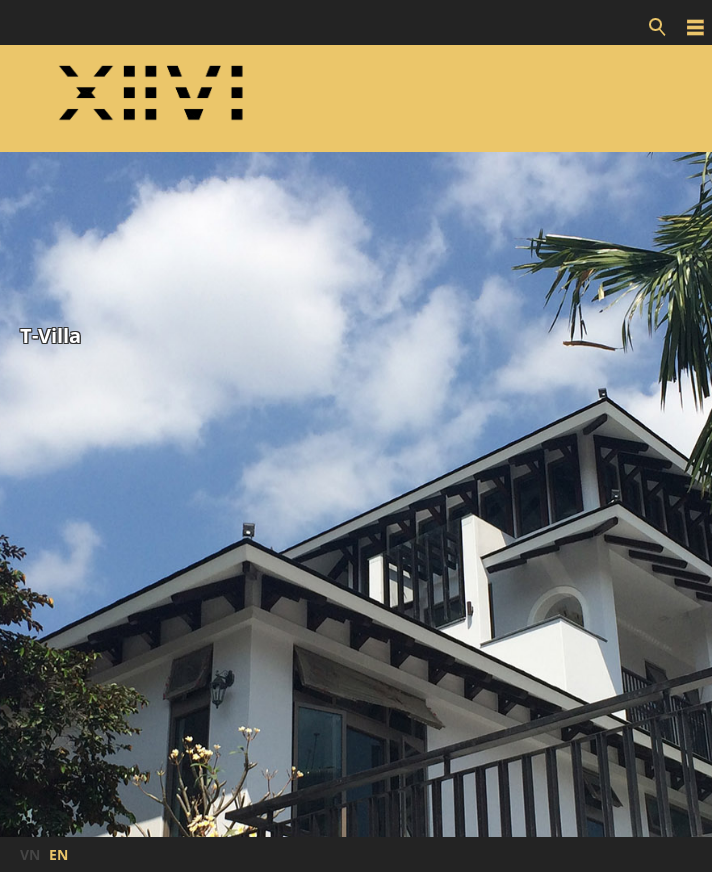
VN (30, 854)
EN (58, 854)
